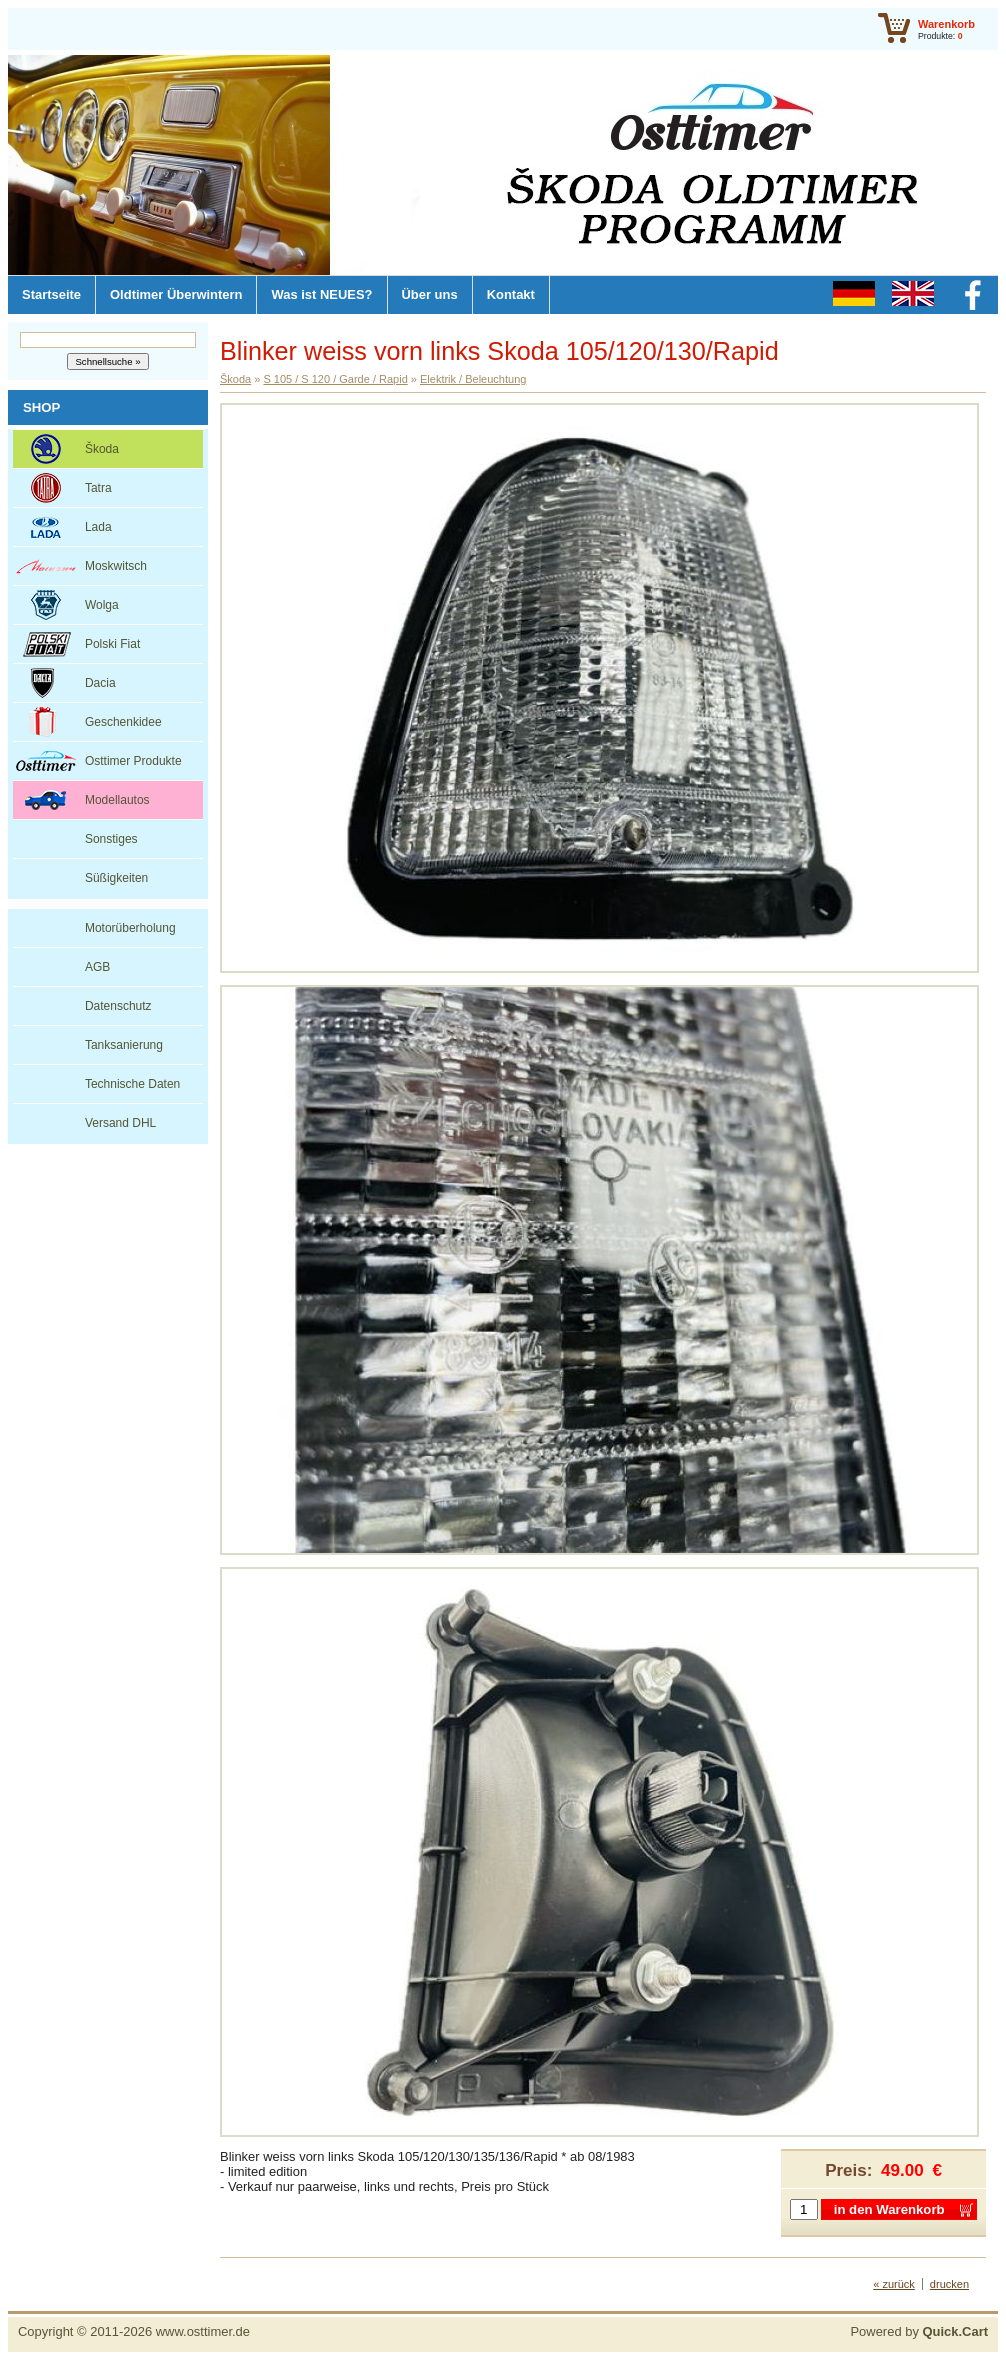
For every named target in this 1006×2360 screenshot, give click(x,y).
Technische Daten (132, 1084)
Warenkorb (946, 24)
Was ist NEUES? (321, 294)
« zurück (894, 2284)
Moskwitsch (116, 566)
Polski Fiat (112, 644)
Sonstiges (111, 839)
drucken (949, 2284)
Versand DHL (120, 1123)
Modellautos (117, 800)
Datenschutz (118, 1006)
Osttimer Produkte (133, 761)
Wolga (102, 605)
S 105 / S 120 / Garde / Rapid (335, 379)
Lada (98, 527)
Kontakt (511, 294)
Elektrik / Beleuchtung (473, 379)
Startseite (51, 294)
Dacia (100, 683)
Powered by (919, 2331)
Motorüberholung (130, 928)
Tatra (98, 488)
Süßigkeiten (116, 878)
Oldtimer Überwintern (176, 294)
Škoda (102, 449)
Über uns (430, 294)
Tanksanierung (124, 1045)
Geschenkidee (123, 722)
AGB (97, 967)
